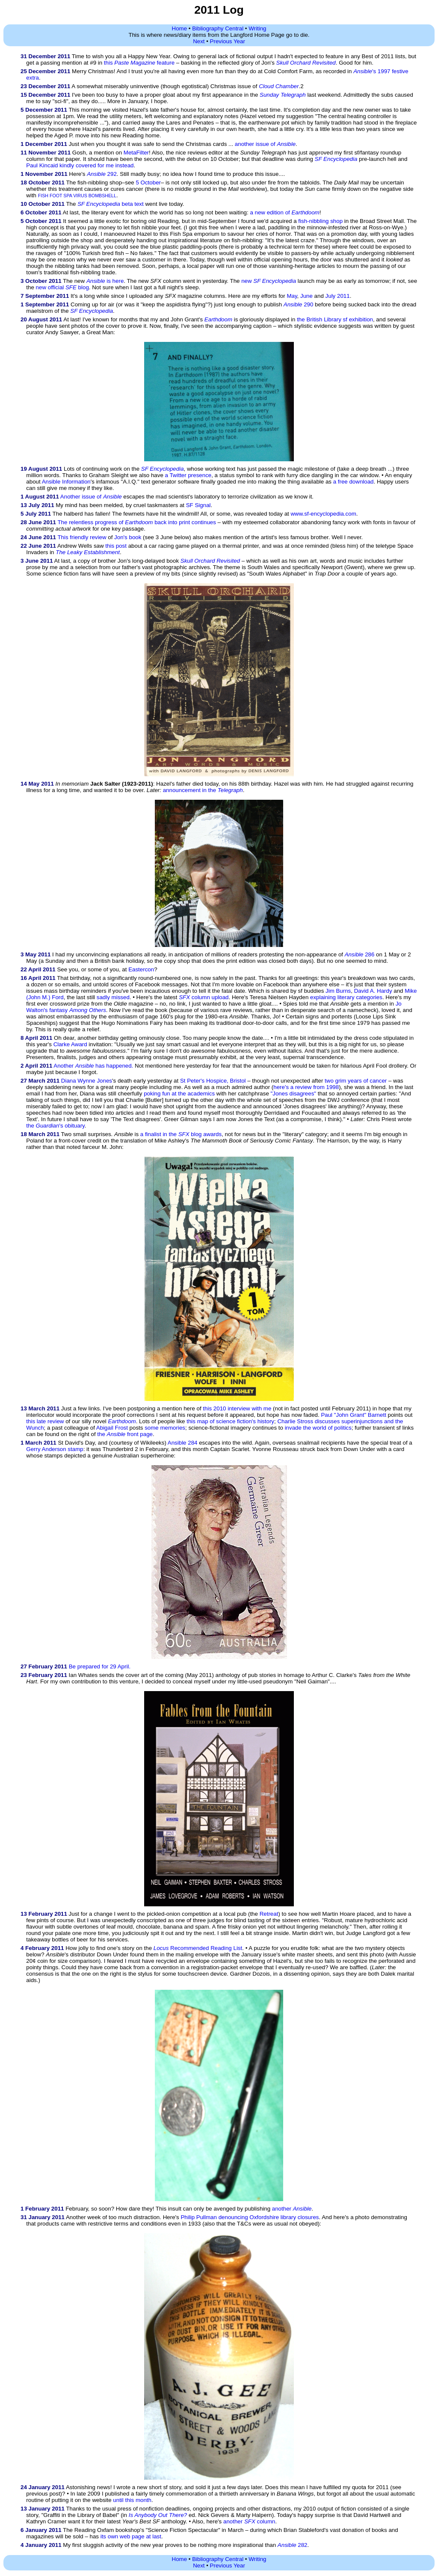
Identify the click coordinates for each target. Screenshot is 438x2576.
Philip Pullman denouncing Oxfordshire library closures (250, 2217)
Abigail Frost (112, 1428)
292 (102, 174)
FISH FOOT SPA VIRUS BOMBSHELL (77, 195)
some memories (165, 1428)
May (292, 296)
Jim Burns (338, 991)
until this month (132, 2500)
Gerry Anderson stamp (54, 1449)
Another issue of (91, 496)
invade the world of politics (318, 1428)
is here (105, 281)
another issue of (265, 144)
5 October (148, 182)
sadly (103, 997)
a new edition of (284, 212)
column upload (203, 997)
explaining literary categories (346, 997)
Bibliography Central (217, 28)
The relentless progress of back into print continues (136, 522)
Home (179, 28)
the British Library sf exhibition (335, 319)
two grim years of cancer (356, 1080)
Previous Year (227, 41)
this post (116, 546)
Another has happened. (93, 1065)
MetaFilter (136, 152)
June (306, 296)
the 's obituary (55, 1125)
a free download (353, 481)
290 (299, 304)
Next (198, 41)
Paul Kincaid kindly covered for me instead (79, 165)
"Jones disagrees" (294, 1093)
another (292, 2208)
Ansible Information (66, 481)
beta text (110, 204)
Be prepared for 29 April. (99, 1666)
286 (360, 954)
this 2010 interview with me (237, 1408)
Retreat (269, 1914)
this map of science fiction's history (230, 1421)
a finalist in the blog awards (181, 1134)
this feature (139, 62)
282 (293, 2545)
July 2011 (338, 296)
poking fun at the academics (179, 1093)
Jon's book (127, 537)
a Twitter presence (188, 475)
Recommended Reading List (198, 1948)
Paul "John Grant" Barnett (353, 1415)
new (268, 281)
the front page (125, 1434)
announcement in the (203, 790)
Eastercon (141, 969)
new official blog (62, 287)
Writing (257, 28)
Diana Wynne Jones (86, 1080)
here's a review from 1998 (306, 1087)
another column (249, 2521)
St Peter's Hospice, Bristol (213, 1080)
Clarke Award (70, 1044)
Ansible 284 (183, 1442)
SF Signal (198, 505)
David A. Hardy (373, 991)
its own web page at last (131, 2536)
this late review (45, 1421)
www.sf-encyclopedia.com (323, 513)
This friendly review (81, 537)
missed (121, 997)
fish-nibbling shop (320, 221)
